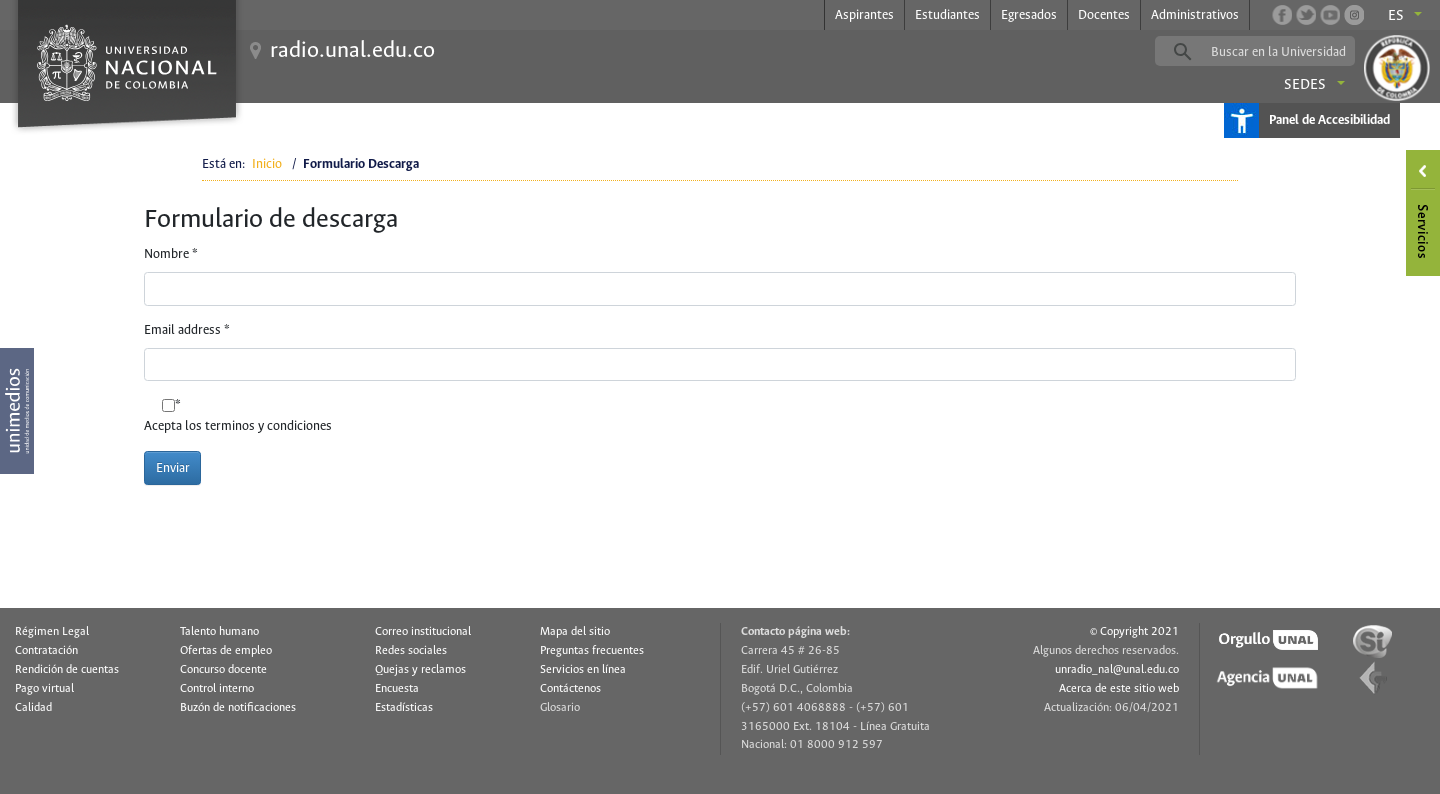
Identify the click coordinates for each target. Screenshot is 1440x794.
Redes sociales (411, 651)
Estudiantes (947, 15)
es (1396, 16)
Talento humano (219, 632)
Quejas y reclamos (420, 670)
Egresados (1029, 15)
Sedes (1305, 85)
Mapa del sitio (575, 632)
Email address (187, 330)
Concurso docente (223, 670)
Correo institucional (423, 632)
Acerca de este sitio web (1119, 689)
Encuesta (397, 689)
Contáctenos (570, 689)
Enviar (173, 468)
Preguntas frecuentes (592, 651)
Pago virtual (44, 689)
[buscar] (1286, 52)
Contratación (46, 651)
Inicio (267, 164)
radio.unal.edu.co (352, 51)
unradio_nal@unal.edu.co (1117, 670)
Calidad (33, 708)
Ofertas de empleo (226, 651)
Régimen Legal (52, 632)
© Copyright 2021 (1134, 632)
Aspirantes (864, 15)
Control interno (217, 689)
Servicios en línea (583, 670)
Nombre (171, 254)
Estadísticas (404, 708)
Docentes (1104, 15)
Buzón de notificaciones (238, 708)
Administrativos (1195, 15)
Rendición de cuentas (67, 670)
